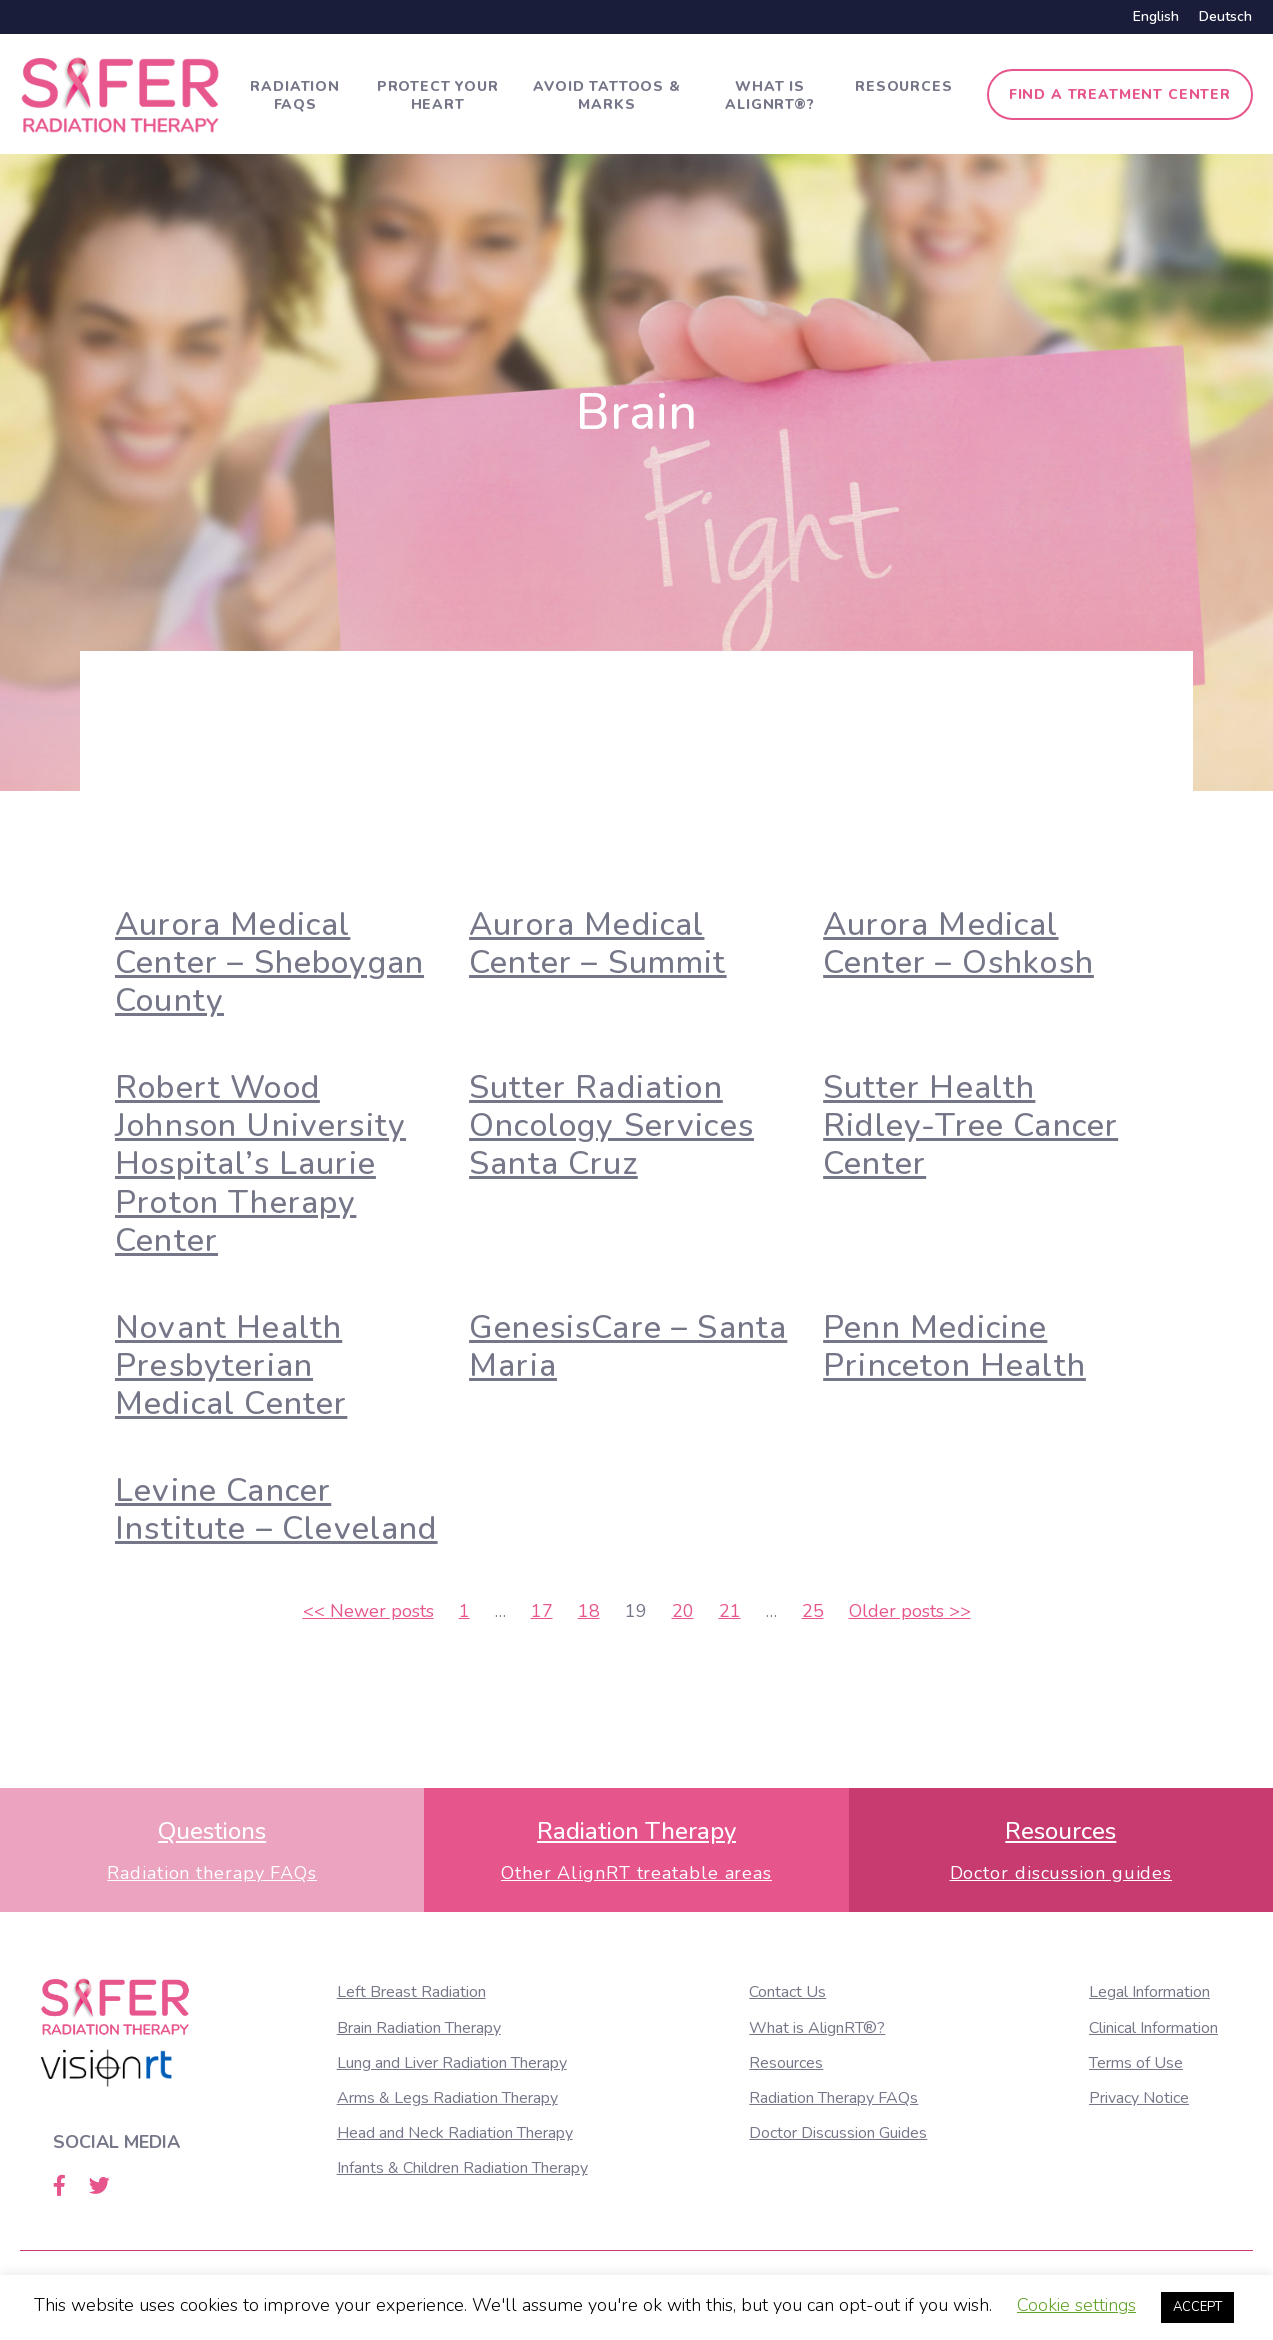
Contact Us (787, 1992)
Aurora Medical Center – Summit (598, 943)
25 (813, 1611)
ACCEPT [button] (1197, 2307)
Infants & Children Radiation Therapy (462, 2168)
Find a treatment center (1120, 94)
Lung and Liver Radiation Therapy (452, 2063)
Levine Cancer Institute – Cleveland (276, 1509)
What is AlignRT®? (770, 95)
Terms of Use (1136, 2063)
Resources (904, 86)
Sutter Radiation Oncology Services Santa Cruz (611, 1126)
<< (368, 1611)
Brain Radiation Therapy (419, 2028)
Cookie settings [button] (1076, 2305)
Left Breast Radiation (411, 1992)
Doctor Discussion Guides (838, 2133)
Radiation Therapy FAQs (833, 2098)
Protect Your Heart (438, 95)
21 (730, 1611)
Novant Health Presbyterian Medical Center (231, 1366)
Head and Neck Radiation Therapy (455, 2133)
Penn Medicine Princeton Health (954, 1346)
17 (542, 1611)
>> (910, 1611)
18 (589, 1611)
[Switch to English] (1156, 17)
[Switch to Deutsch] (1220, 17)
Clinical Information (1153, 2028)
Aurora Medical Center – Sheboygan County (269, 963)
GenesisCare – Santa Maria (628, 1346)
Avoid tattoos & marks (607, 95)
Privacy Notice (1139, 2098)
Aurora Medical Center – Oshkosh (958, 943)
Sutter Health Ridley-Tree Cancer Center (970, 1126)
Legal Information (1149, 1992)
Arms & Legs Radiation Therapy (447, 2098)
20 (683, 1611)
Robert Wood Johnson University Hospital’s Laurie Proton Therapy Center (260, 1164)
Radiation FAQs (295, 95)
